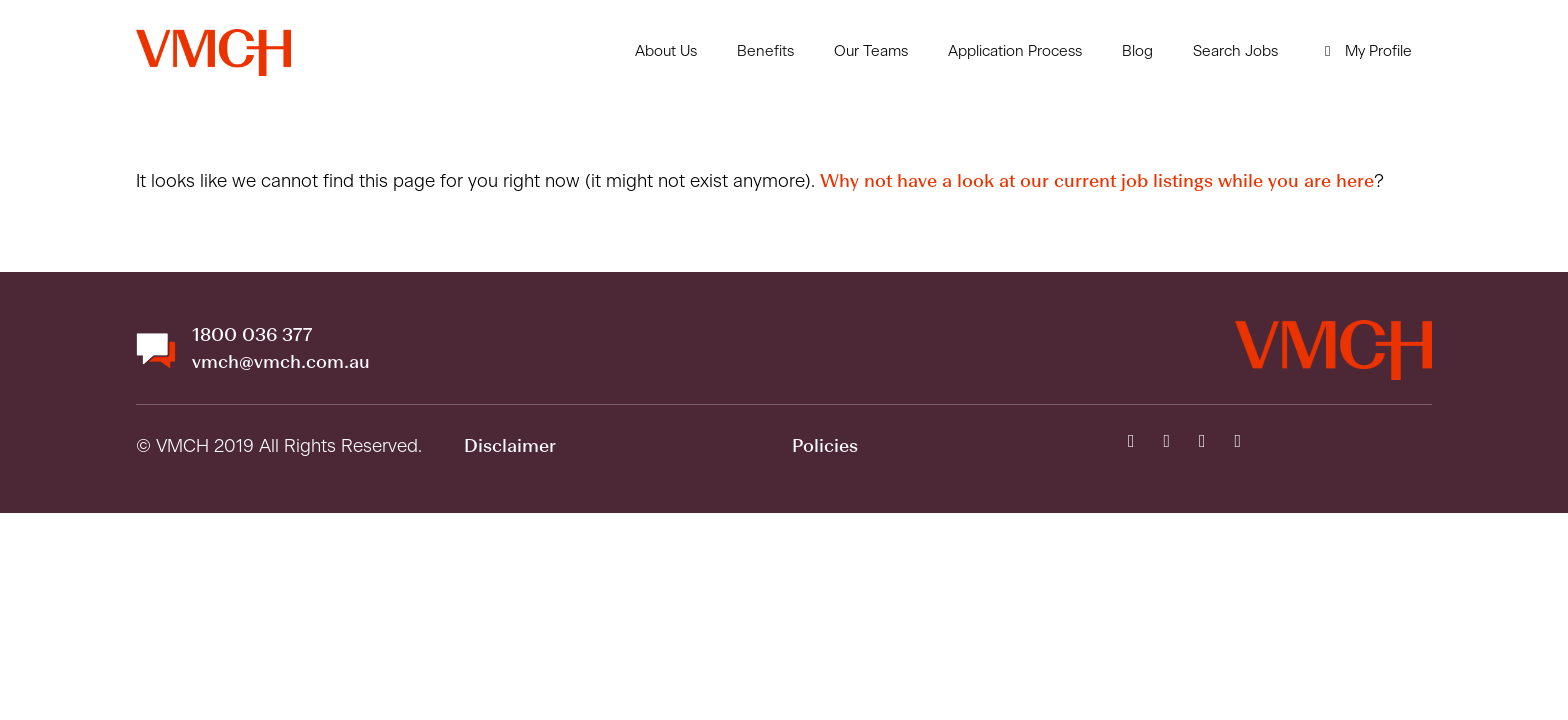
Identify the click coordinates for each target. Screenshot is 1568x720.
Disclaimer (510, 447)
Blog (1137, 51)
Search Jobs (1235, 51)
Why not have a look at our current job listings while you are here (1097, 182)
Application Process (1015, 51)
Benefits (765, 51)
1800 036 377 (252, 336)
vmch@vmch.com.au (281, 363)
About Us (666, 51)
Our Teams (871, 51)
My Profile (1365, 51)
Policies (825, 447)
